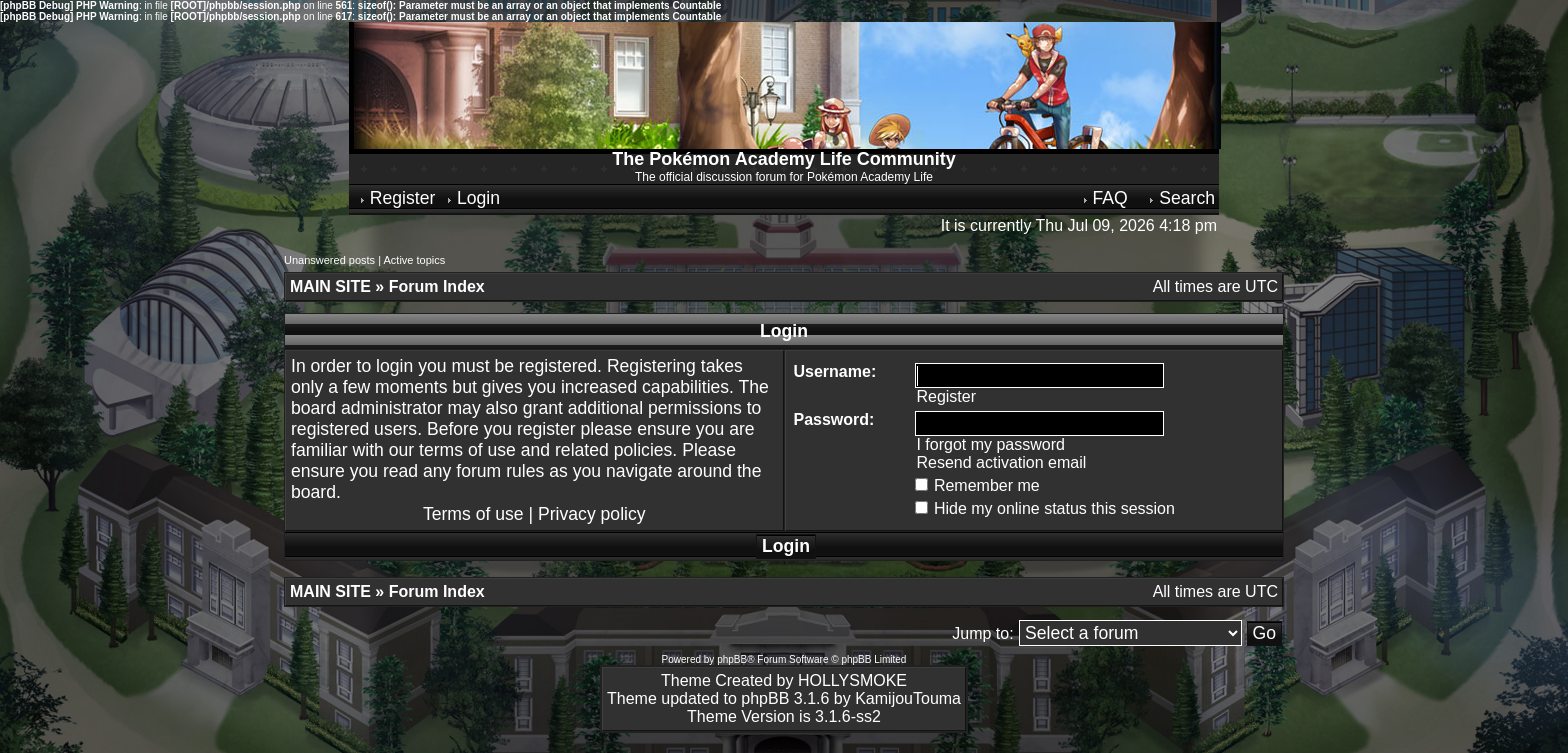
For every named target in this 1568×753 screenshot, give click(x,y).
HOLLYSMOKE (852, 680)
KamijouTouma (908, 698)
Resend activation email (1001, 462)
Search (1181, 198)
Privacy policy (592, 514)
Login (472, 198)
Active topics (414, 260)
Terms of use (473, 514)
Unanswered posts (329, 260)
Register (396, 198)
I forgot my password (990, 444)
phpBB (732, 659)
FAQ (1104, 198)
